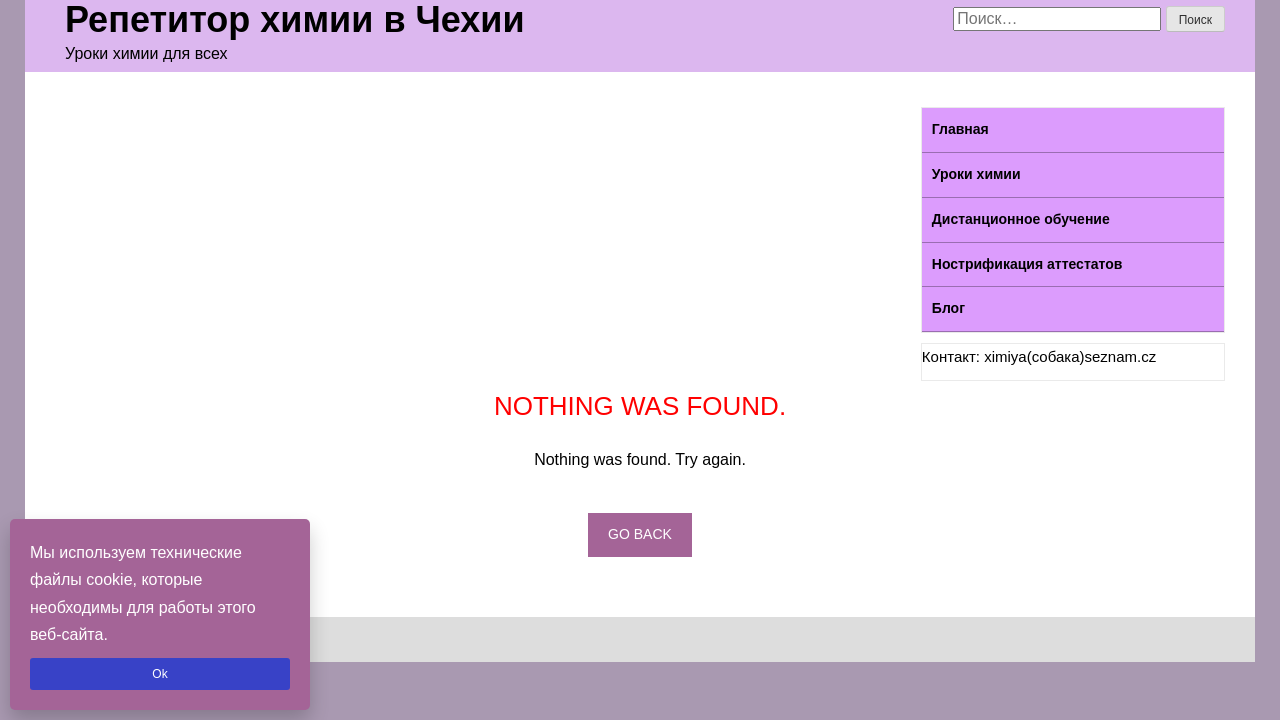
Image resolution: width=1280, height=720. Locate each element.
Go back (640, 534)
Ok (159, 674)
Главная (960, 129)
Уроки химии (976, 174)
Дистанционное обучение (1021, 219)
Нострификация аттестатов (1027, 264)
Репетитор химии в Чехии (295, 20)
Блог (948, 308)
